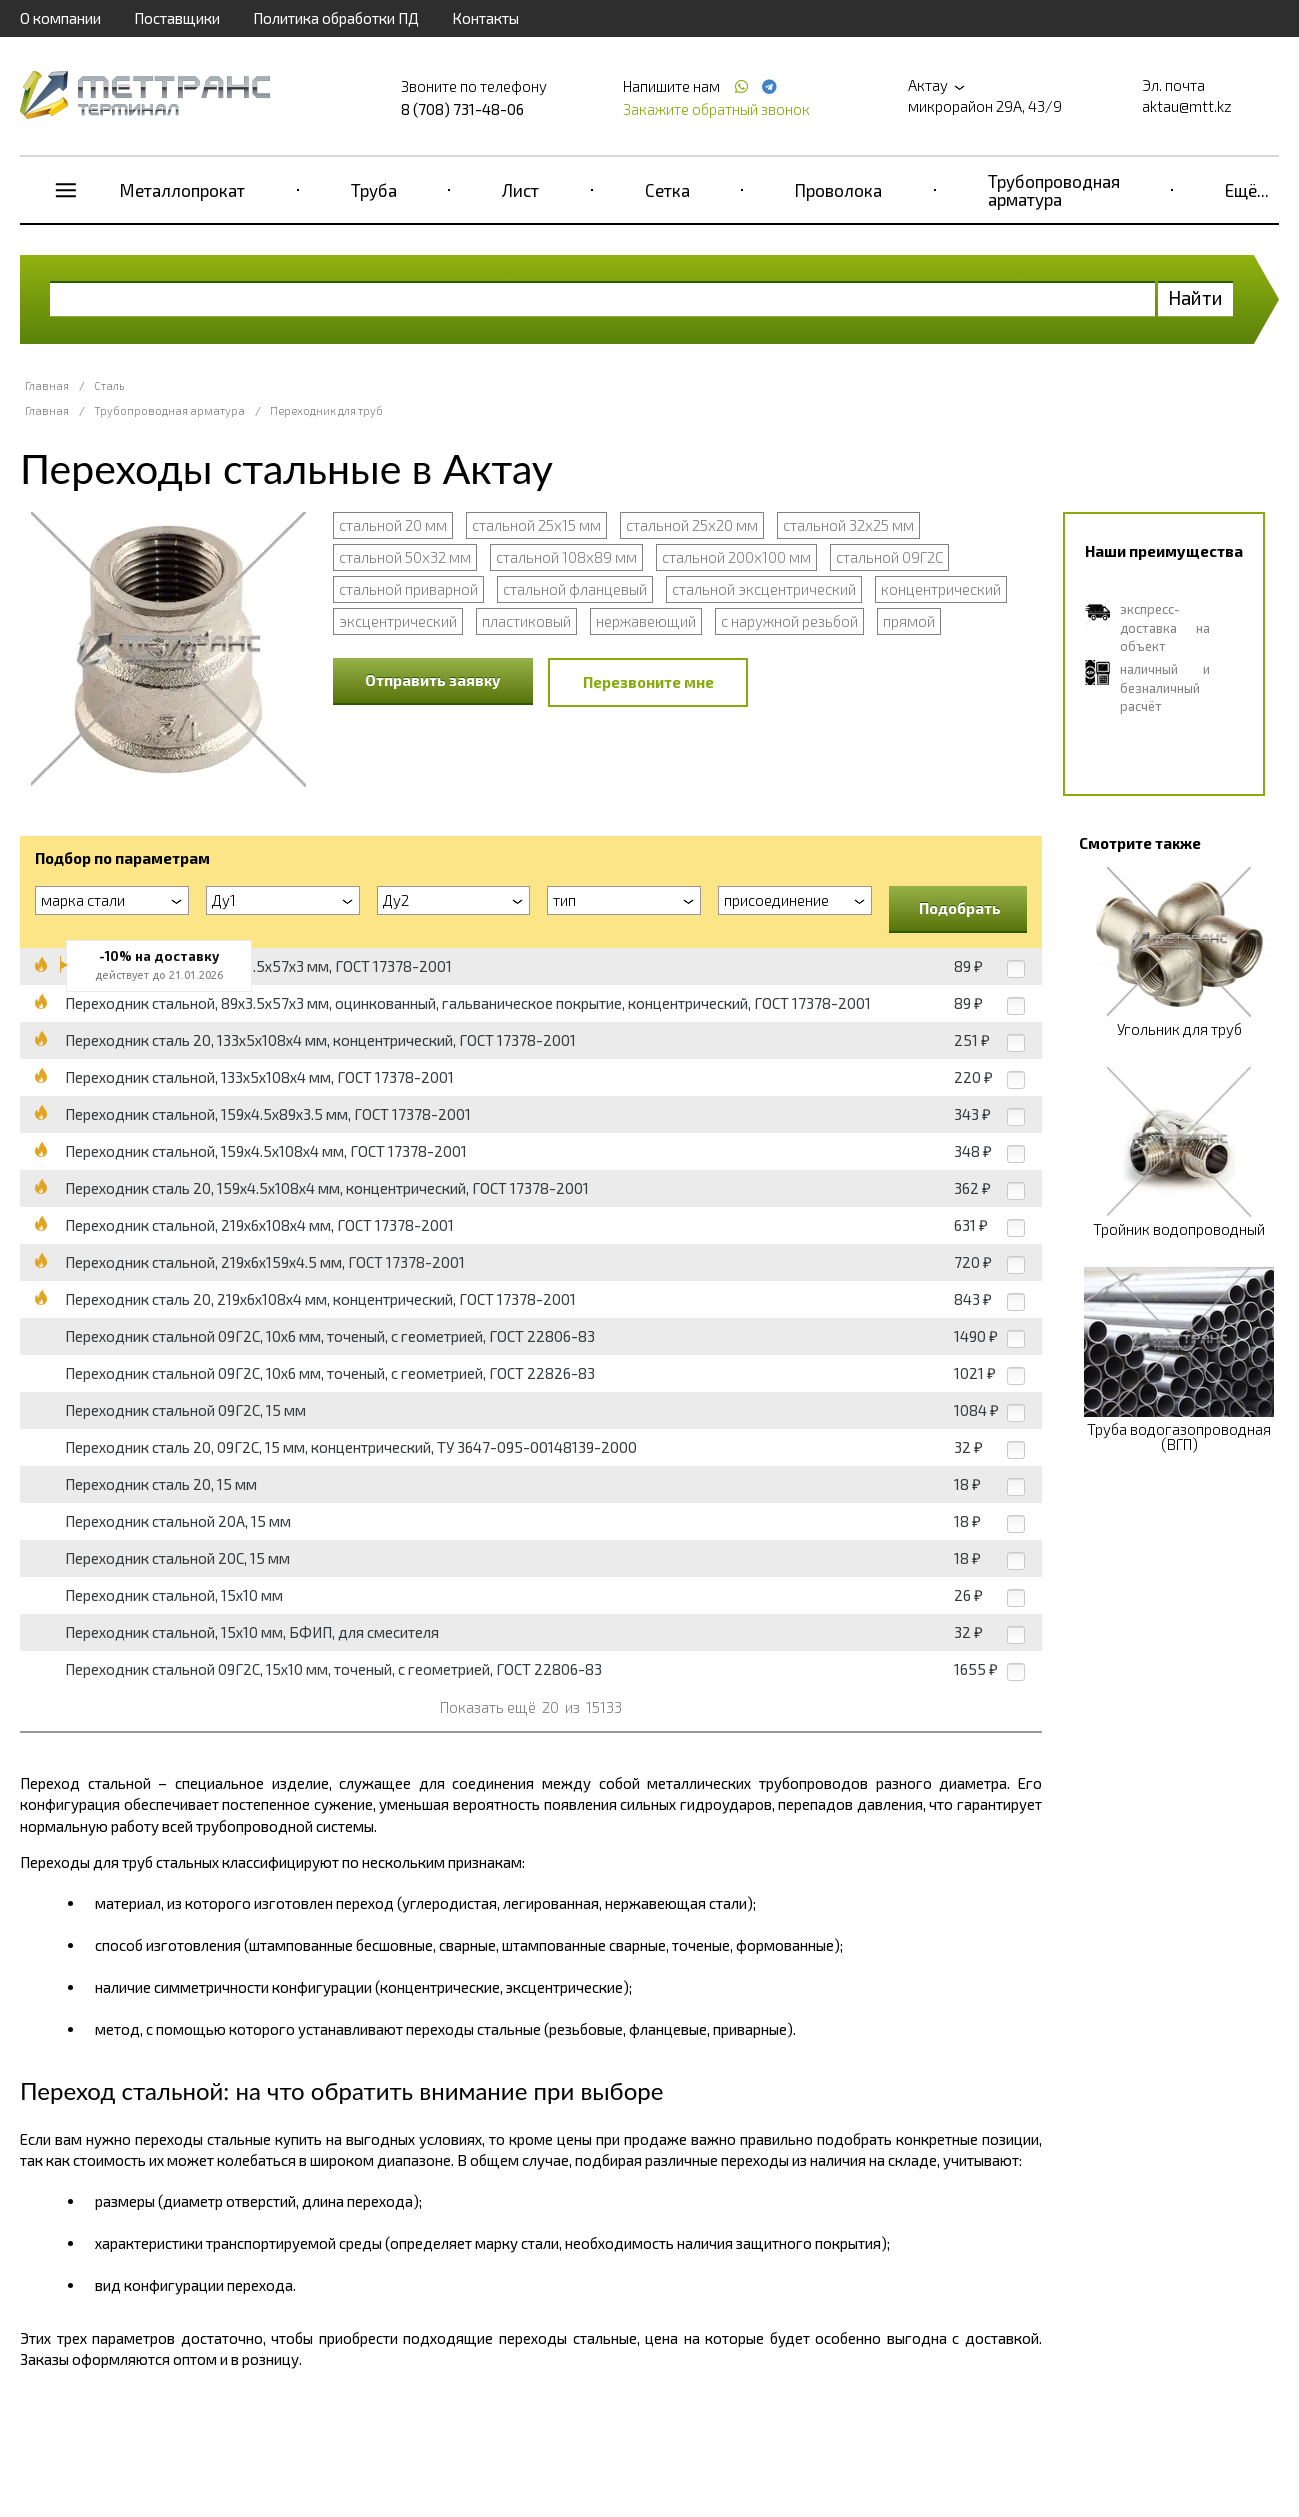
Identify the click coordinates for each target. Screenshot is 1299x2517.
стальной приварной (408, 589)
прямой (909, 621)
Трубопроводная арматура (1054, 190)
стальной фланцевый (575, 589)
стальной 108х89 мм (566, 557)
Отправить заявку (433, 680)
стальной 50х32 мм (405, 557)
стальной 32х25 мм (848, 525)
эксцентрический (398, 621)
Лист (520, 190)
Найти (1195, 297)
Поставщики (177, 18)
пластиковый (526, 621)
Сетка (667, 190)
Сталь (109, 385)
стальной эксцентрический (764, 589)
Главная (47, 385)
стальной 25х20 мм (692, 525)
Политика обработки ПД (336, 18)
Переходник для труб (326, 410)
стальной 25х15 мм (536, 525)
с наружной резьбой (789, 621)
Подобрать (960, 908)
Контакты (485, 18)
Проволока (838, 190)
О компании (60, 18)
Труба (374, 190)
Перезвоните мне (648, 682)
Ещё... (1247, 190)
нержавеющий (646, 621)
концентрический (941, 589)
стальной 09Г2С (889, 557)
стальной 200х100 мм (736, 557)
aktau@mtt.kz (1187, 106)
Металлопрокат (182, 190)
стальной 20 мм (393, 525)
